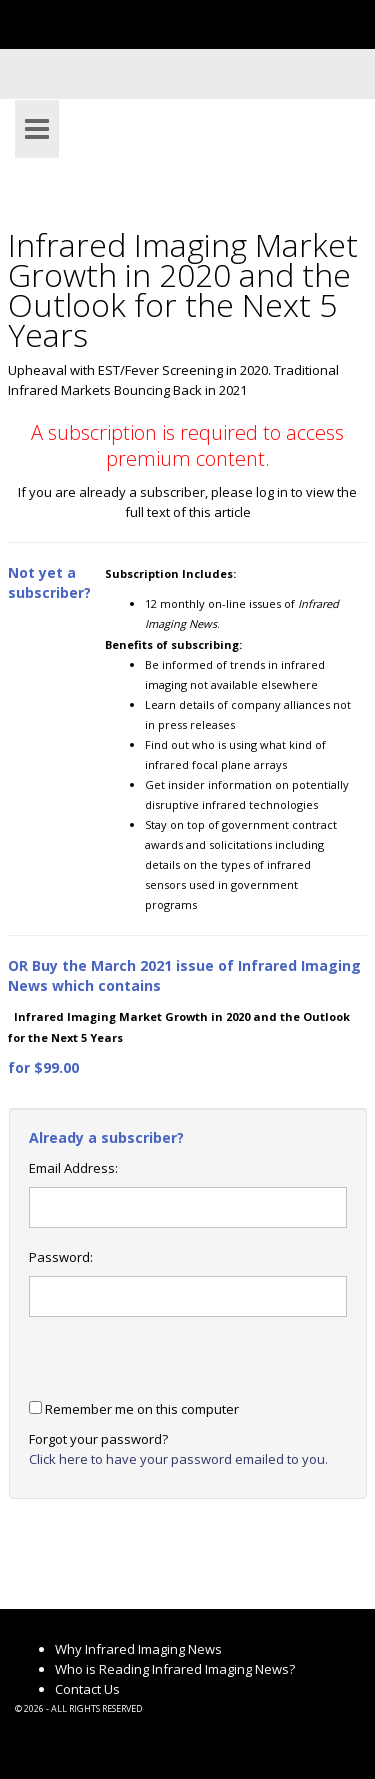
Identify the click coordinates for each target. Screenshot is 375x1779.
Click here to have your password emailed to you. (178, 1459)
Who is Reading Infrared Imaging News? (175, 1669)
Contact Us (87, 1689)
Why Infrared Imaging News (138, 1649)
